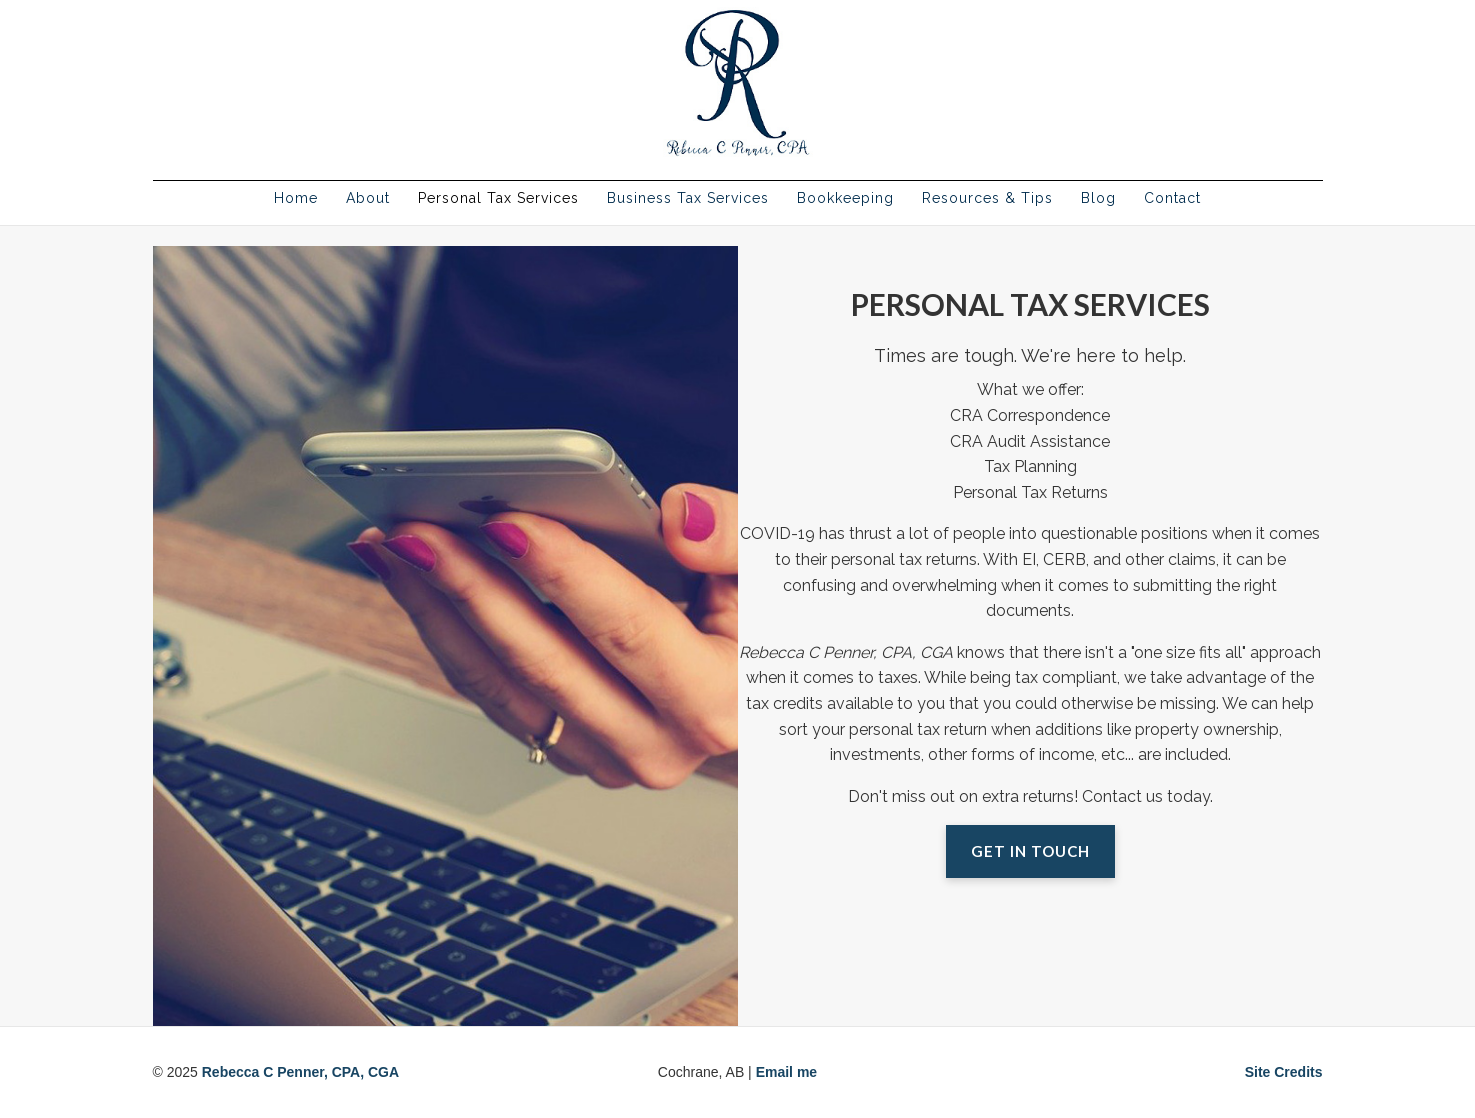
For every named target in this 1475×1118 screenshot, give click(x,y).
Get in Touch (1030, 851)
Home (296, 198)
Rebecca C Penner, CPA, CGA (300, 1072)
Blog (1098, 198)
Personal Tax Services (498, 198)
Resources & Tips (987, 198)
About (368, 198)
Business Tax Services (688, 198)
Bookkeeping (845, 198)
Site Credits (1284, 1072)
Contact (1172, 198)
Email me (786, 1072)
